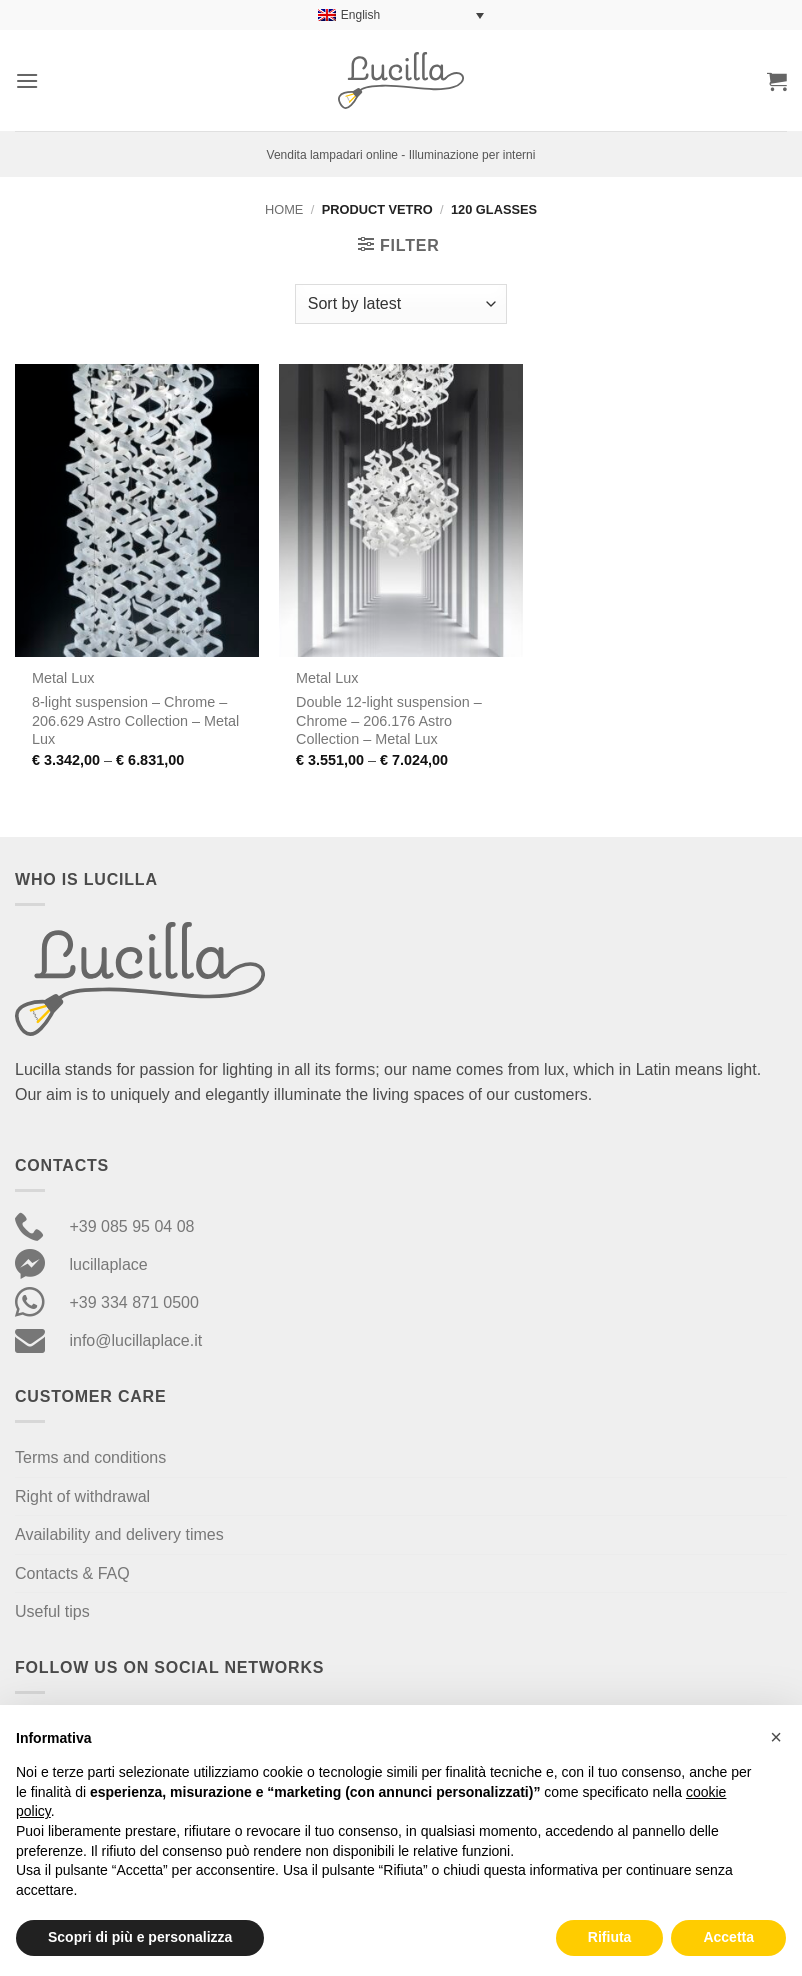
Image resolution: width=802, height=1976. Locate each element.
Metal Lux (63, 678)
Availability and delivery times (119, 1534)
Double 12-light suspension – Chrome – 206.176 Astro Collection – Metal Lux (389, 720)
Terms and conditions (90, 1457)
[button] (27, 80)
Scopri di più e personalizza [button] (140, 1937)
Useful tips (52, 1611)
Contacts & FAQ (72, 1573)
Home (284, 209)
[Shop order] (401, 304)
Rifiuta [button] (610, 1937)
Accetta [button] (728, 1937)
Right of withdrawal (82, 1496)
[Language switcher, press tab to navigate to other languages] (401, 15)
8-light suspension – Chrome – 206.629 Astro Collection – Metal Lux (135, 720)
